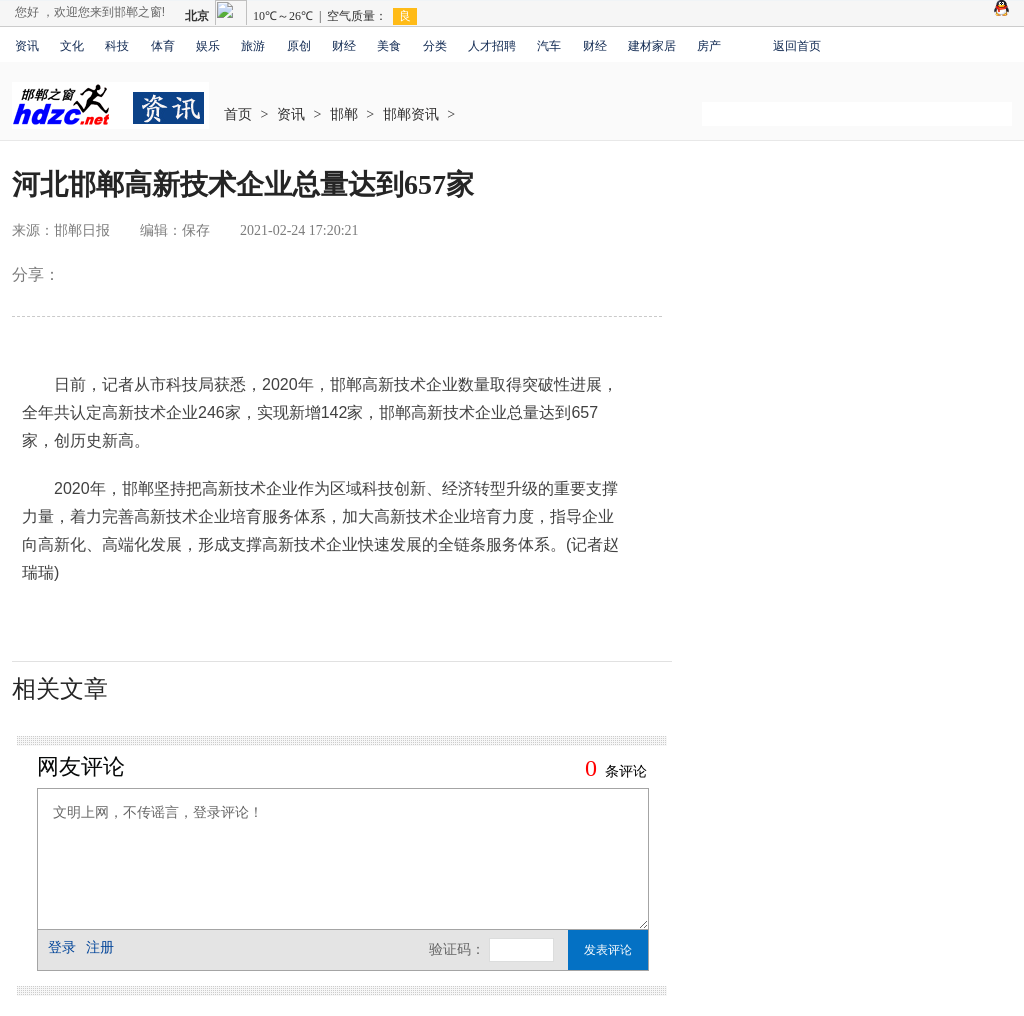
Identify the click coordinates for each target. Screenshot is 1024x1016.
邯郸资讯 (411, 114)
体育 (163, 46)
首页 (238, 114)
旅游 (253, 46)
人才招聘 (492, 46)
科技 (117, 46)
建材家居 (652, 46)
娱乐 (208, 46)
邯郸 (344, 114)
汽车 (549, 46)
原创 (299, 46)
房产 (709, 46)
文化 (72, 46)
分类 (435, 46)
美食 (389, 46)
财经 (344, 46)
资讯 (27, 46)
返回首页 (797, 46)
